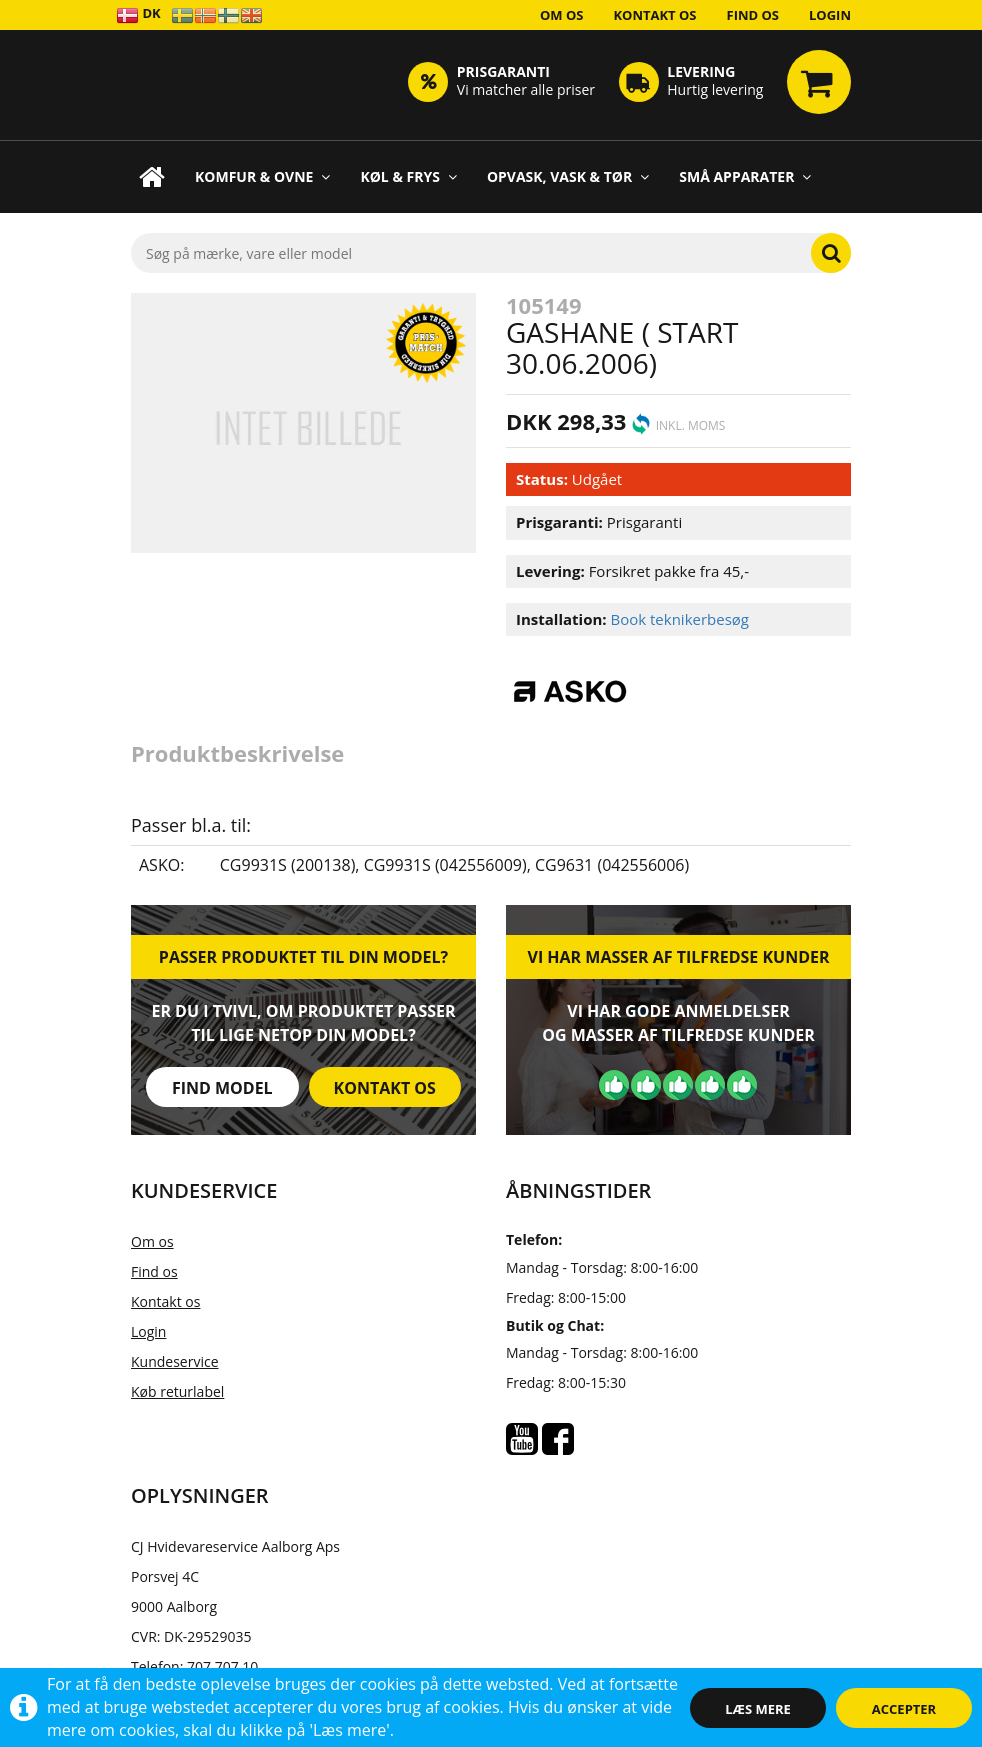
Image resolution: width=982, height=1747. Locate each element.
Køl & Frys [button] (408, 176)
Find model (222, 1088)
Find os (753, 15)
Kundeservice (175, 1361)
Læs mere (758, 1709)
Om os (562, 15)
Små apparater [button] (745, 176)
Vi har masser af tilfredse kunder (678, 957)
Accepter (904, 1709)
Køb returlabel (177, 1391)
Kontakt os (654, 15)
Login (830, 15)
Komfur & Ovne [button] (262, 176)
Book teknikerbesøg (679, 619)
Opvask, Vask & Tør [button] (568, 176)
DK (138, 14)
